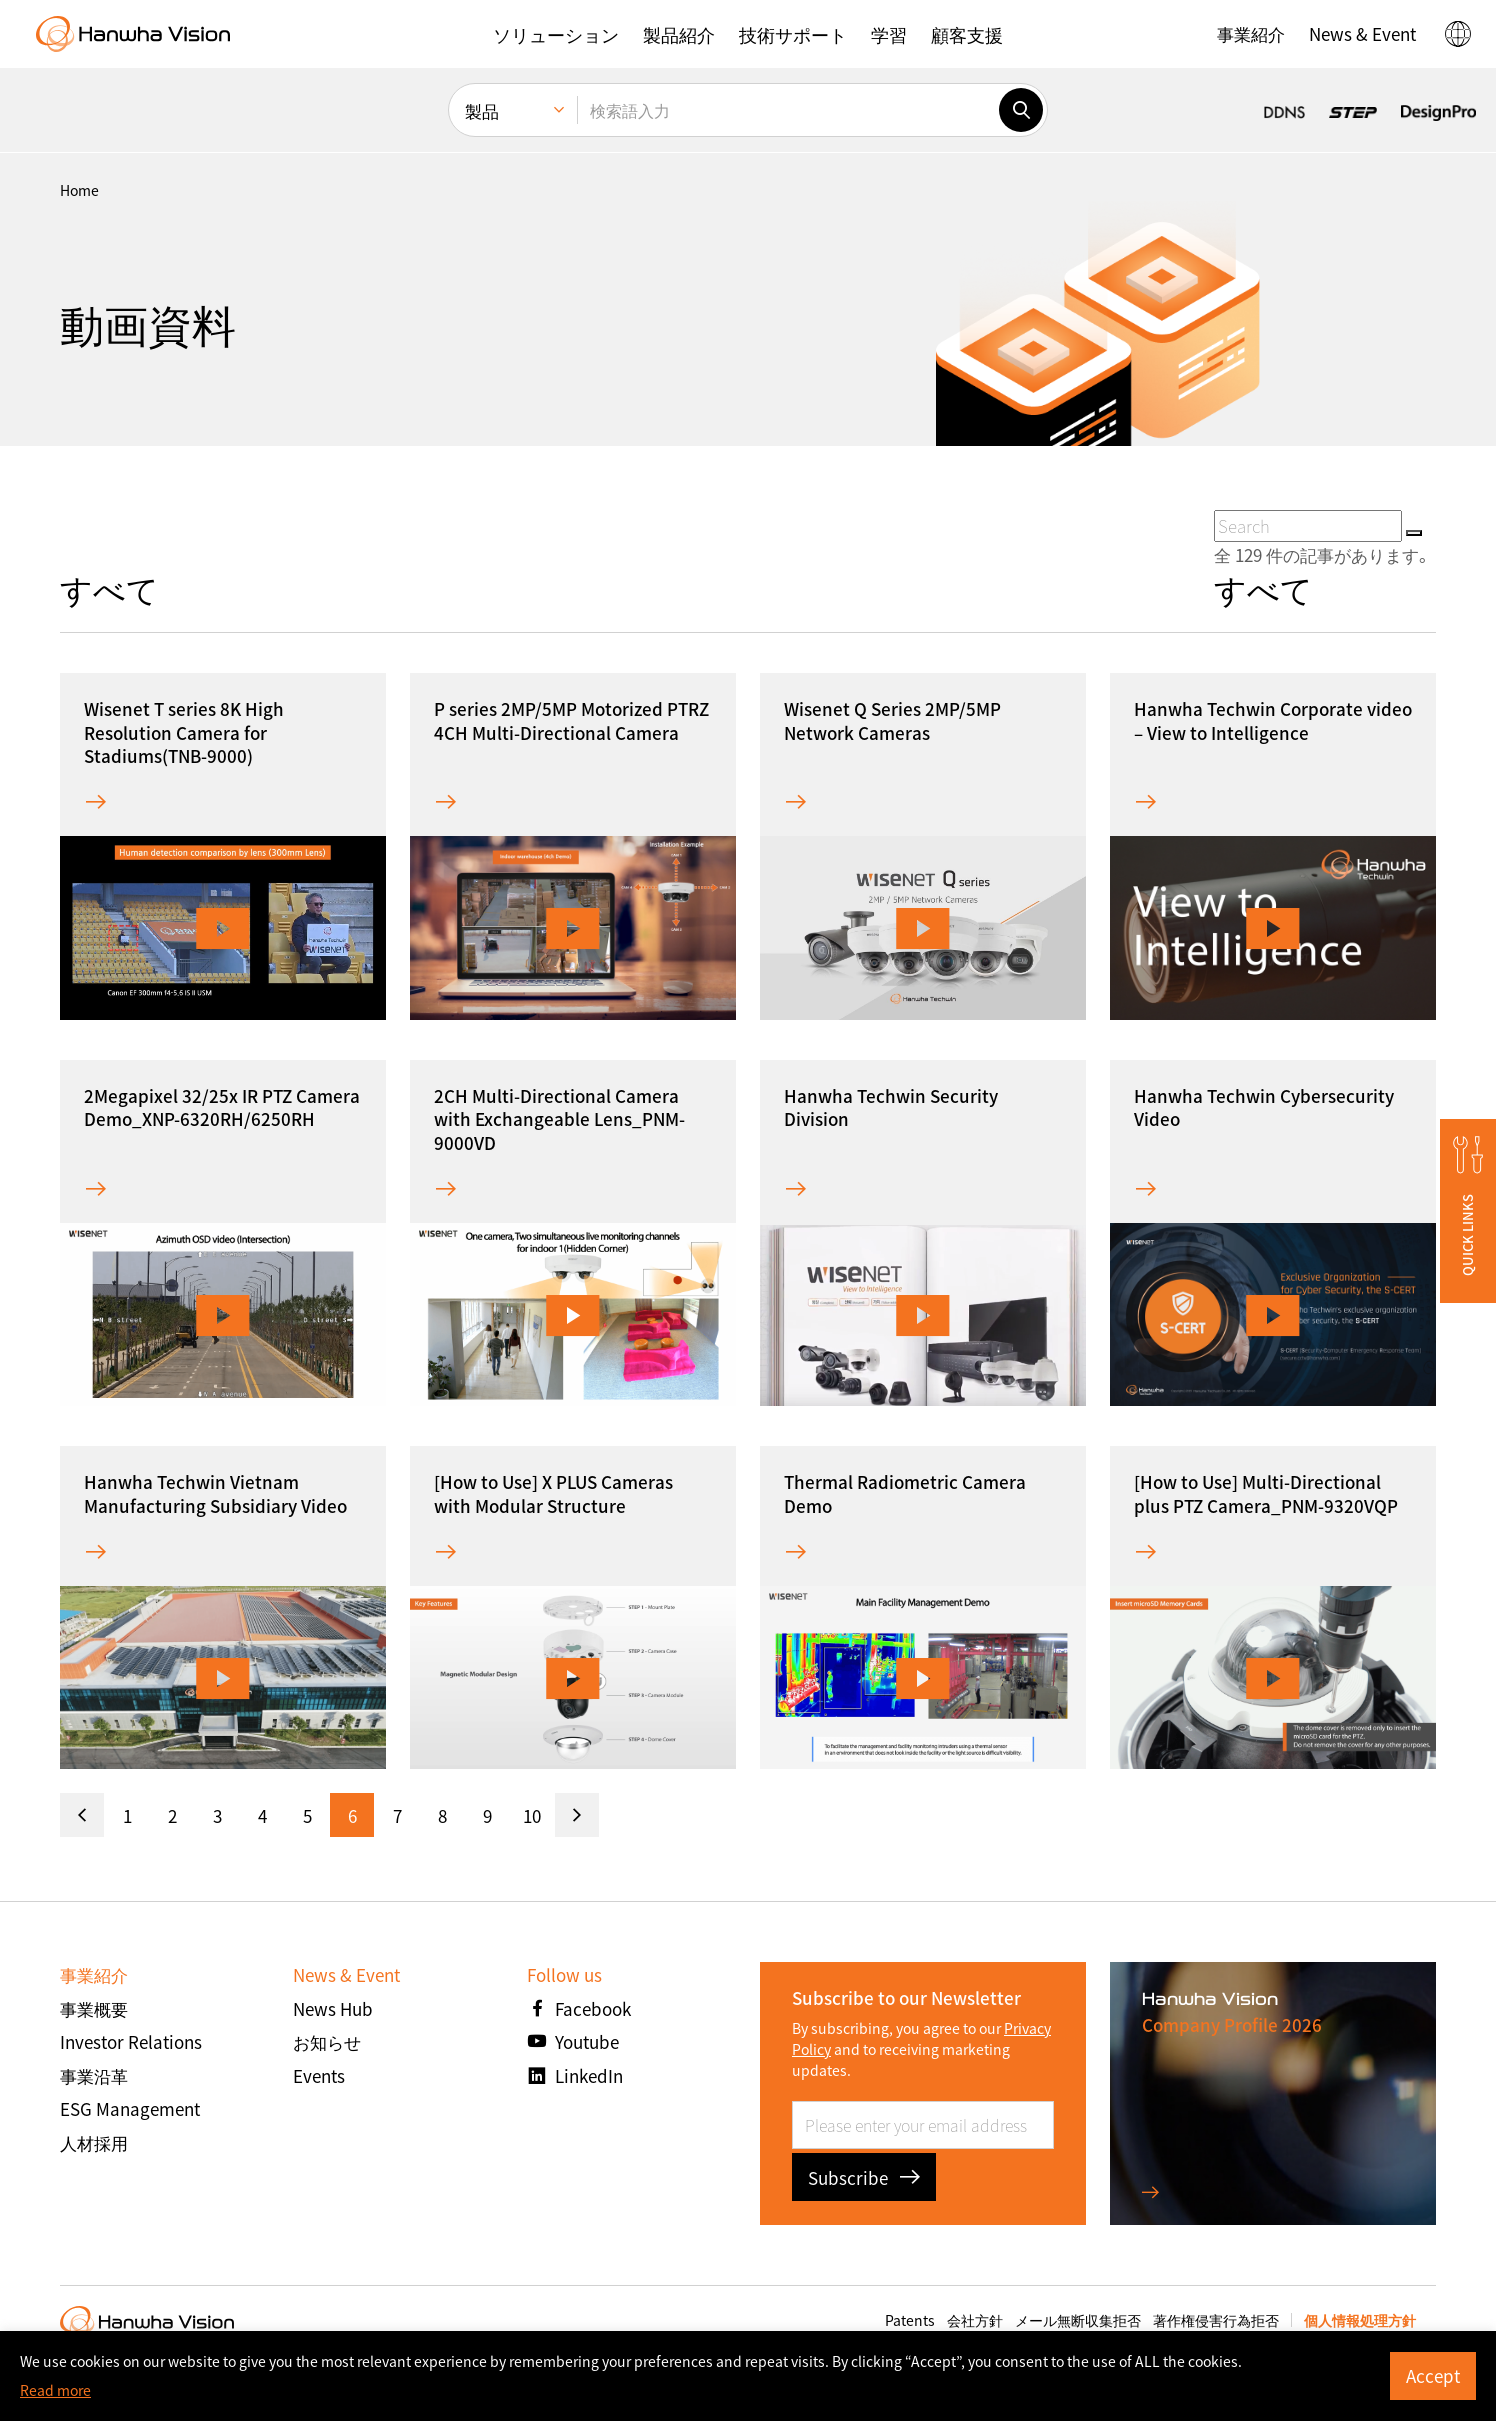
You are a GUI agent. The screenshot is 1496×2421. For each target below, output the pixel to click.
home (79, 190)
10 (532, 1815)
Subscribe (864, 2177)
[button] (556, 34)
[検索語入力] (788, 110)
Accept (1433, 2375)
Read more (55, 2390)
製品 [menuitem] (482, 110)
